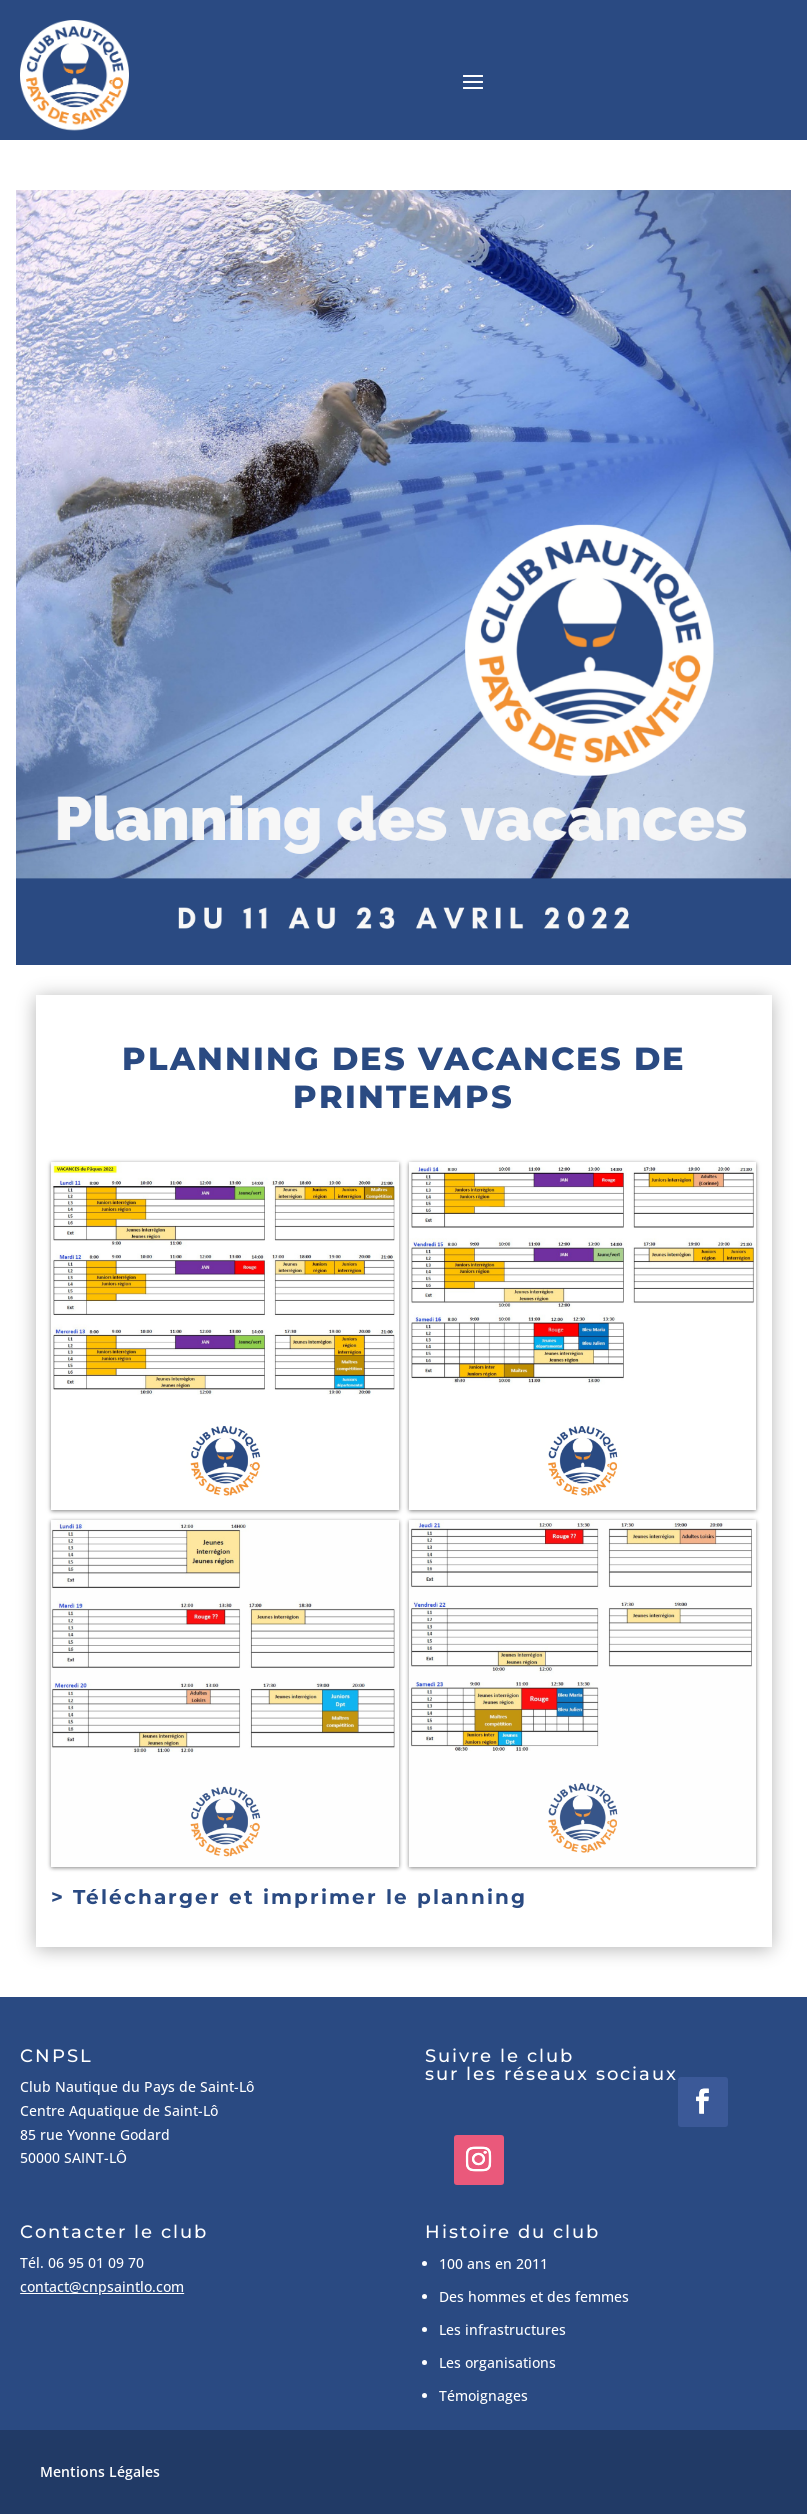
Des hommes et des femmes (534, 2296)
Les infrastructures (502, 2329)
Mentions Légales (100, 2471)
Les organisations (497, 2362)
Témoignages (483, 2395)
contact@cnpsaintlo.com (102, 2286)
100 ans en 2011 (493, 2263)
